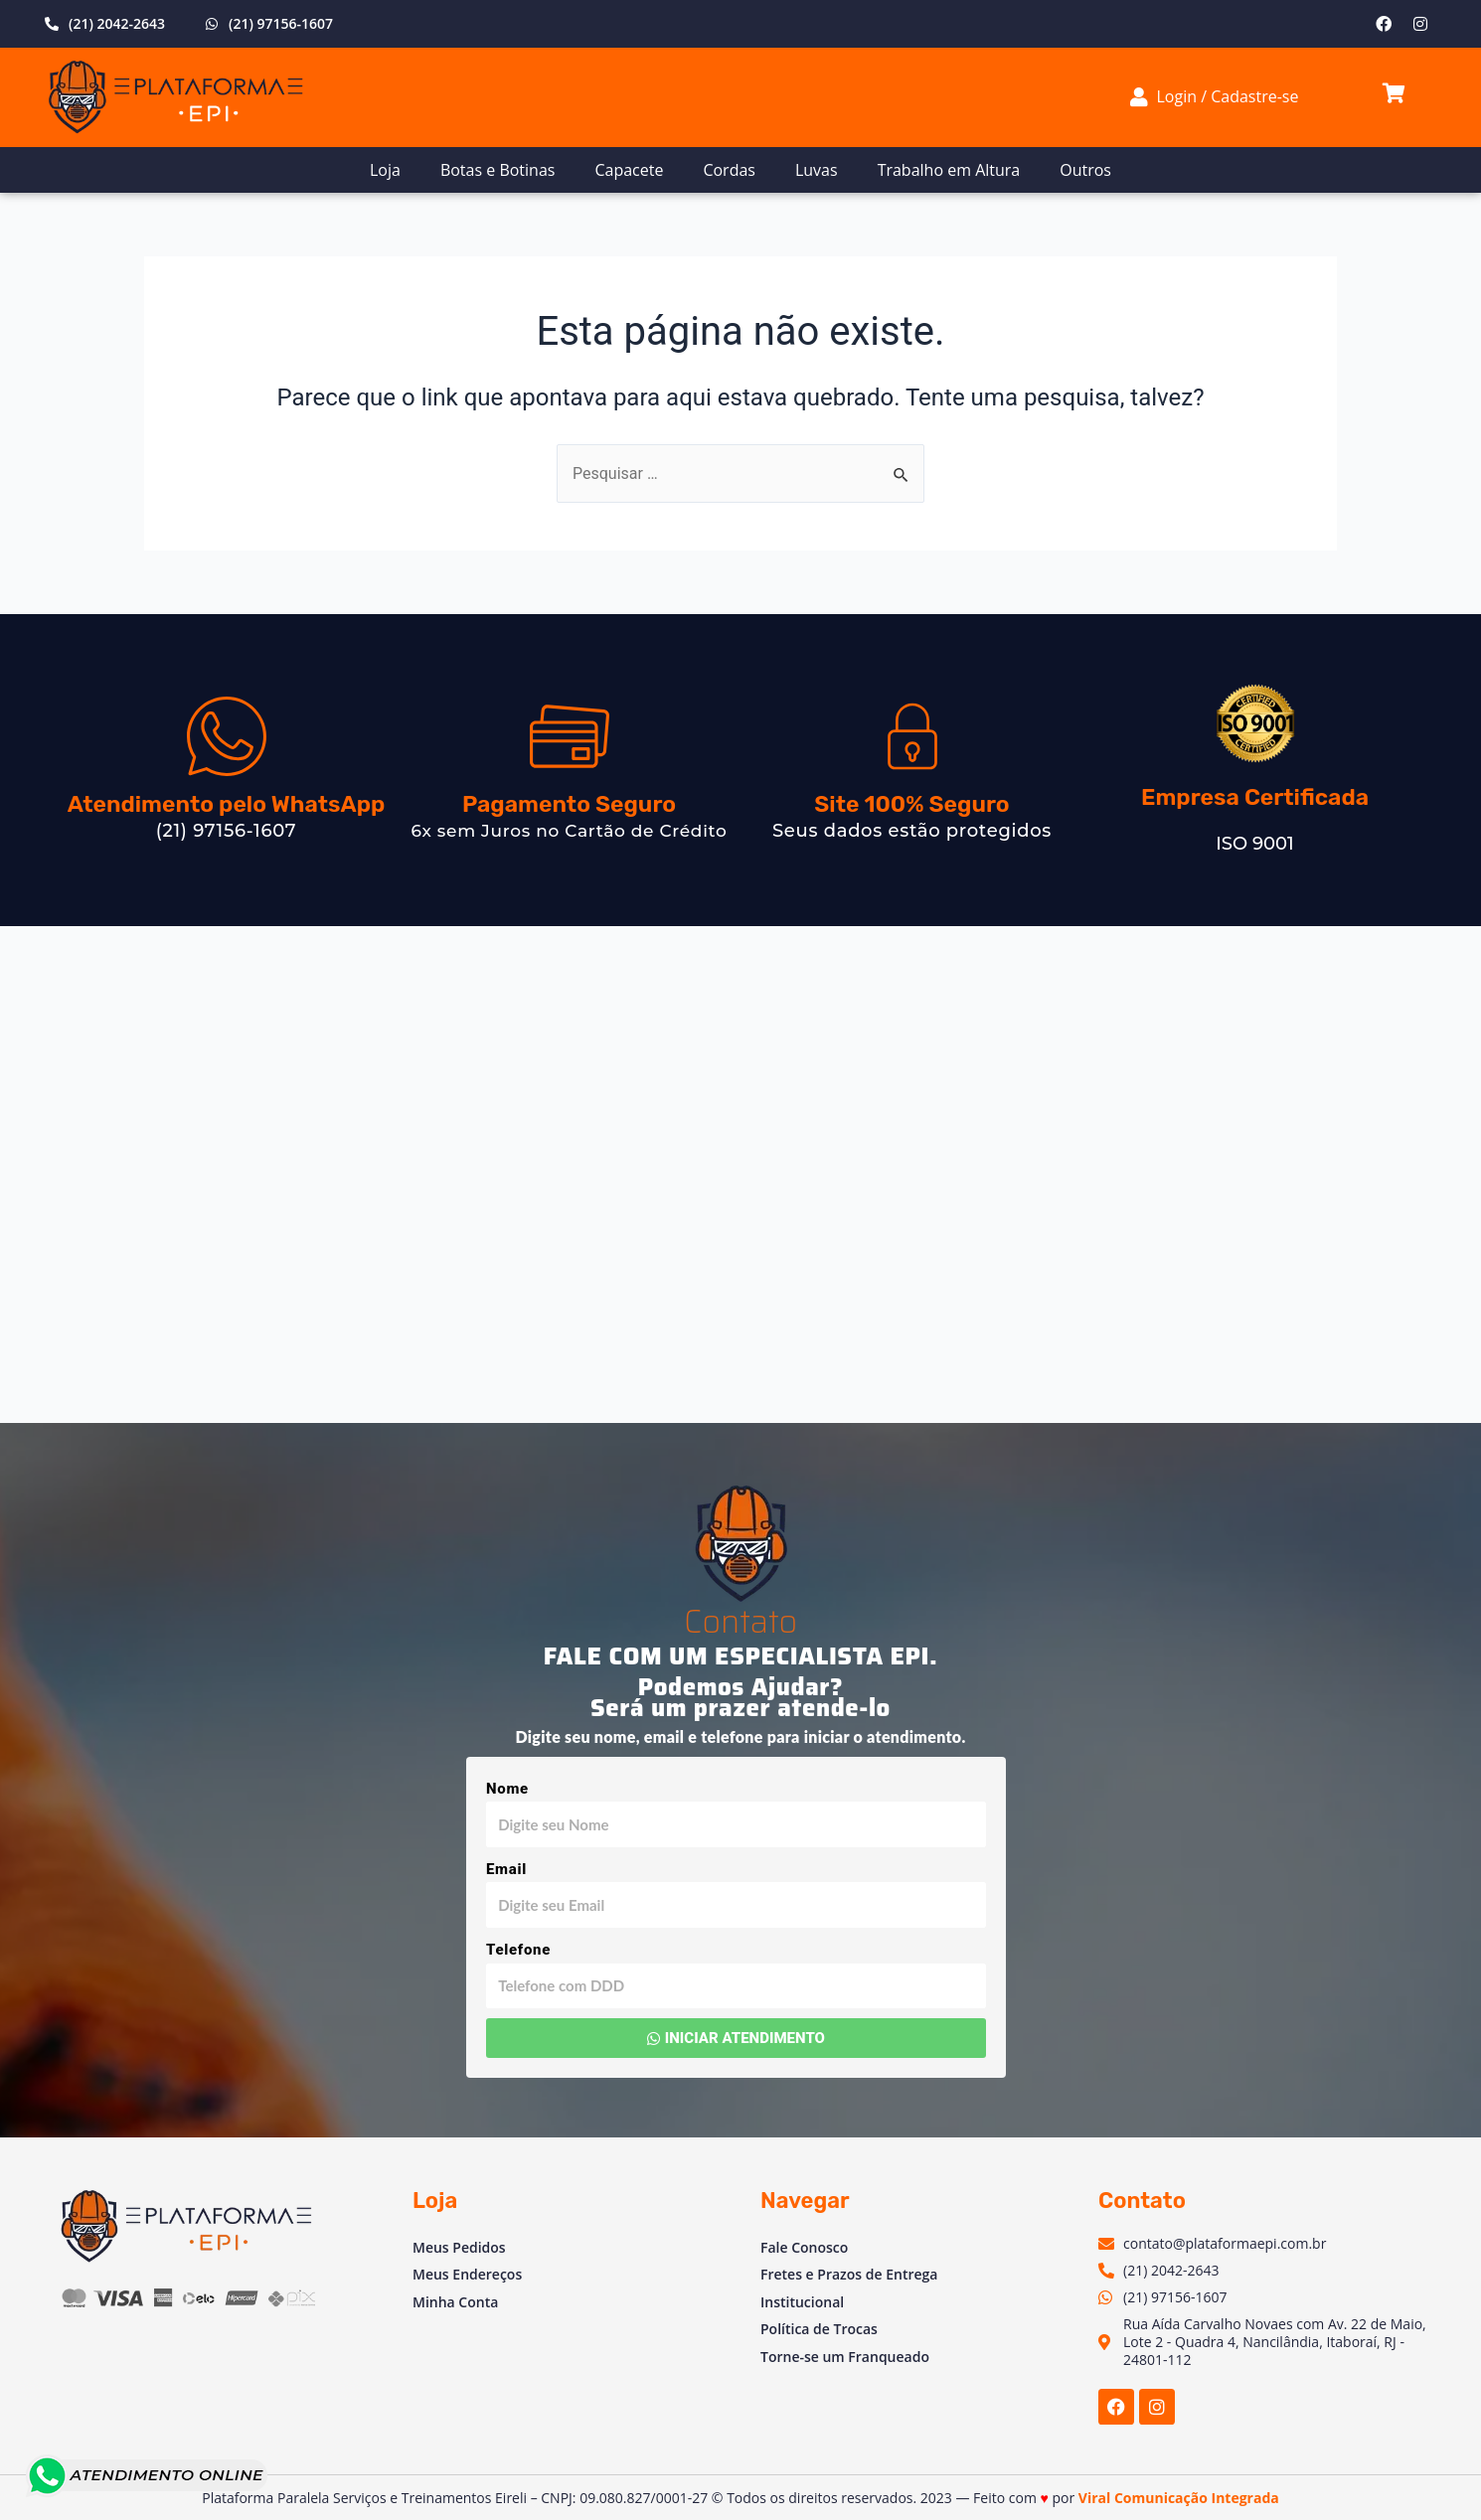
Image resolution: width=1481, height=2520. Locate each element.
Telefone (518, 1950)
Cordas (729, 170)
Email (506, 1869)
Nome (507, 1789)
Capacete (628, 170)
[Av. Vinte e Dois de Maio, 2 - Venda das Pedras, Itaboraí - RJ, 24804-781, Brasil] (740, 1174)
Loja (385, 170)
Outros (1085, 170)
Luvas (816, 170)
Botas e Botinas (498, 170)
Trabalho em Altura (949, 170)
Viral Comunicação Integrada (1178, 2497)
